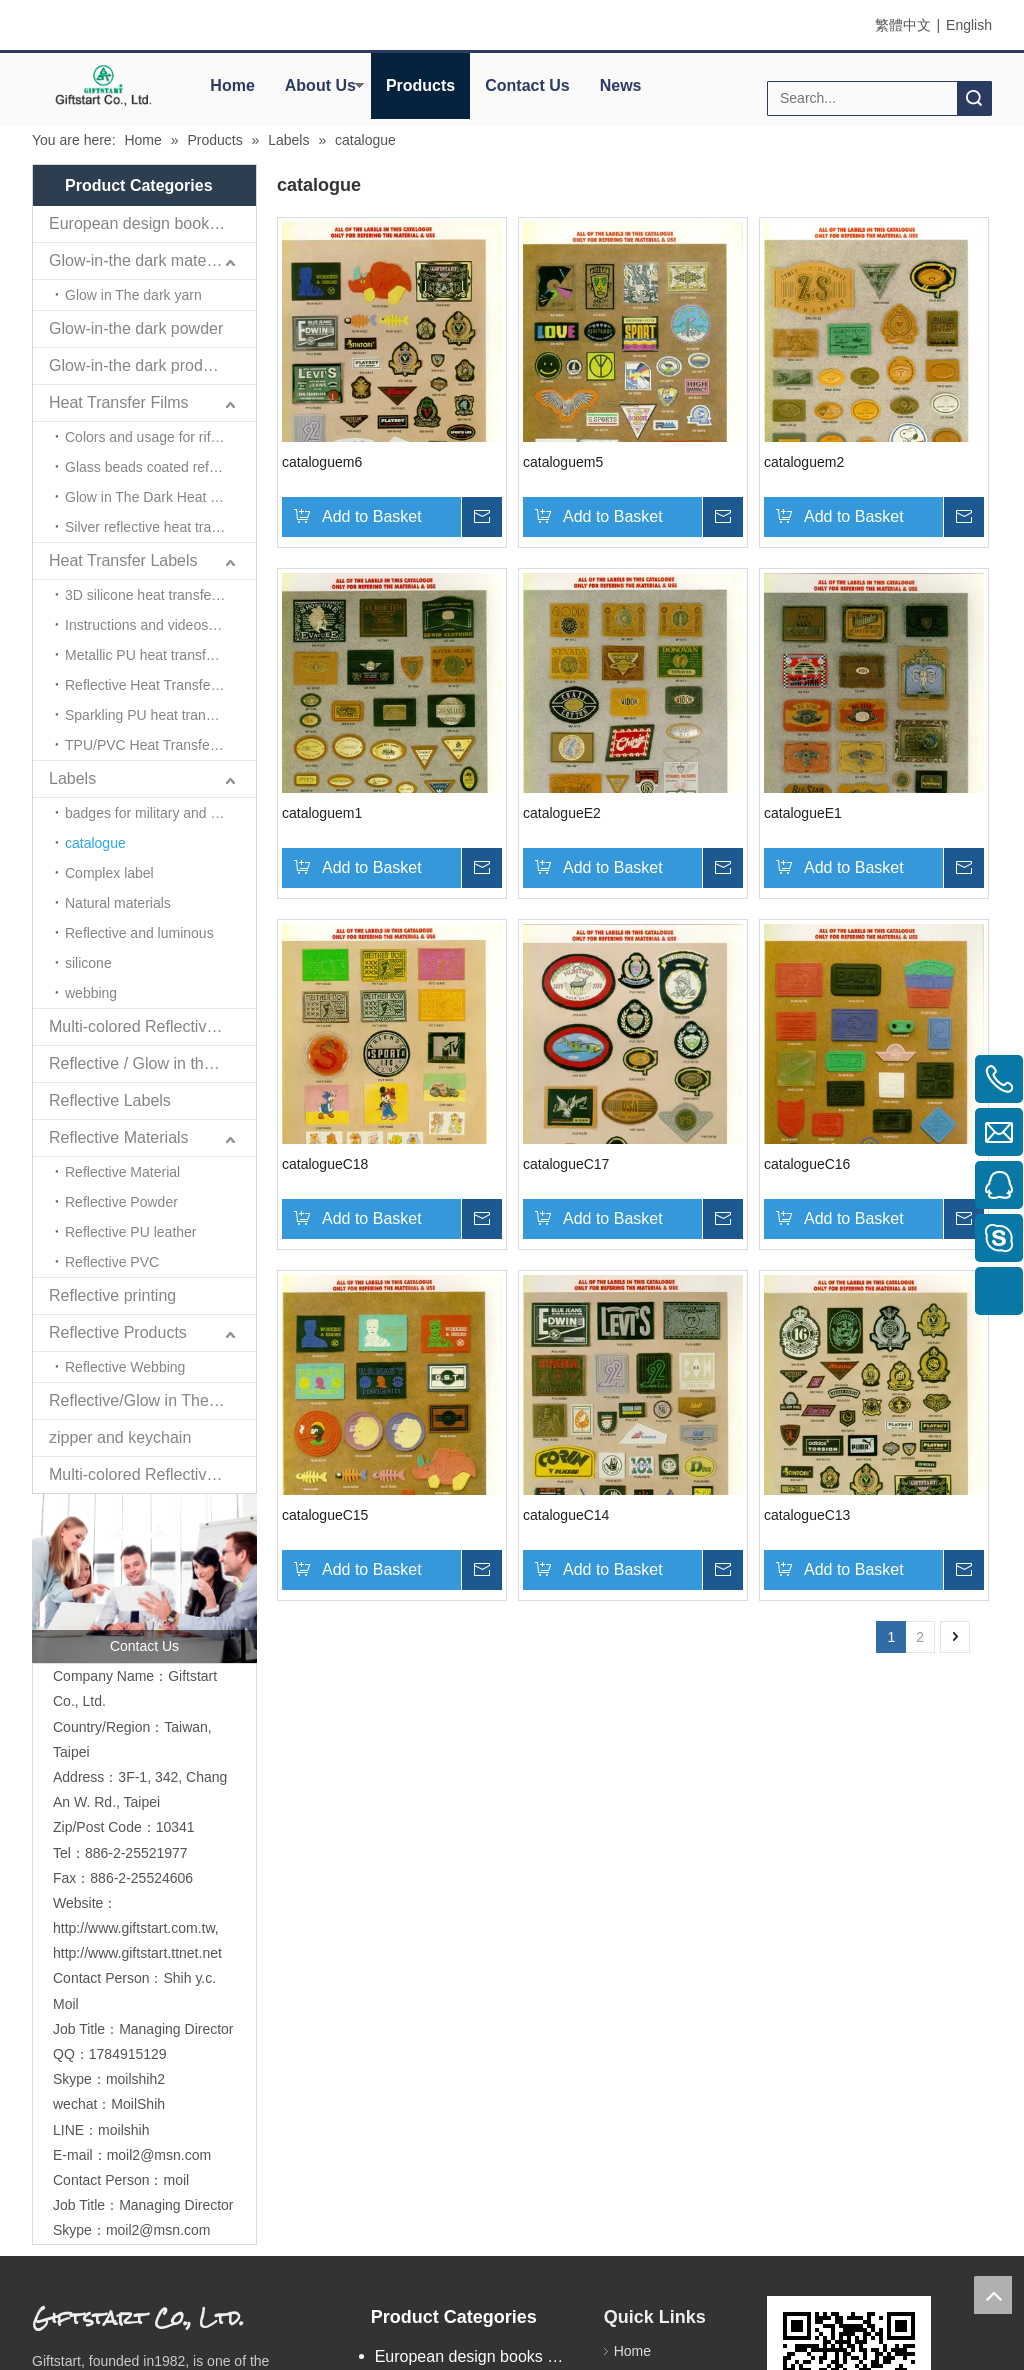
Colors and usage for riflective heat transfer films (160, 437)
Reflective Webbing (125, 1367)
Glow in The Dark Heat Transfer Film (160, 497)
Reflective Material (122, 1172)
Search (974, 98)
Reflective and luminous (139, 933)
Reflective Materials (119, 1137)
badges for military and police (156, 813)
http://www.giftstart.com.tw (134, 1928)
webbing (91, 993)
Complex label (109, 873)
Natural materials (118, 903)
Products (420, 85)
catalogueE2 (562, 813)
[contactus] (144, 1578)
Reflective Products (118, 1332)
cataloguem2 (804, 462)
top (993, 2295)
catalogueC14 (566, 1515)
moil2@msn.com (159, 2155)
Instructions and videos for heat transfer (160, 625)
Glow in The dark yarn (133, 295)
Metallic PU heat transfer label (158, 655)
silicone (88, 963)
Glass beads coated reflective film (160, 467)
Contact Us (527, 85)
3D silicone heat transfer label (157, 595)
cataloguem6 (322, 462)
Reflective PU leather (131, 1232)
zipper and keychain (120, 1437)
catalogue (95, 843)
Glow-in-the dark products (140, 365)
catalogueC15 (325, 1515)
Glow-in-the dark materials (142, 260)
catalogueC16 (807, 1164)
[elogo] (103, 85)
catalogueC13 (807, 1515)
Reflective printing (112, 1295)
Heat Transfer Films (119, 402)
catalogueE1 (803, 813)
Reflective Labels (110, 1100)
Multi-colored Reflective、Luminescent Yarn (152, 1026)
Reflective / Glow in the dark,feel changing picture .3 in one (152, 1063)
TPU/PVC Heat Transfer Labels (160, 745)
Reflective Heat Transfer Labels (160, 685)
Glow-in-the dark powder (136, 328)
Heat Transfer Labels (123, 560)
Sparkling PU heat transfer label (160, 715)
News (621, 85)
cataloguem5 (563, 462)
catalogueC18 (325, 1164)
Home (232, 85)
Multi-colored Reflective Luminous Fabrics (152, 1474)
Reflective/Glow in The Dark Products (152, 1400)
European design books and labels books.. (152, 223)
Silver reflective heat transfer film (160, 527)
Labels (72, 778)
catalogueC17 (566, 1164)
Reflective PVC (112, 1262)
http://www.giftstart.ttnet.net (137, 1953)
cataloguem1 (322, 813)
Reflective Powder (121, 1202)
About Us (320, 85)
